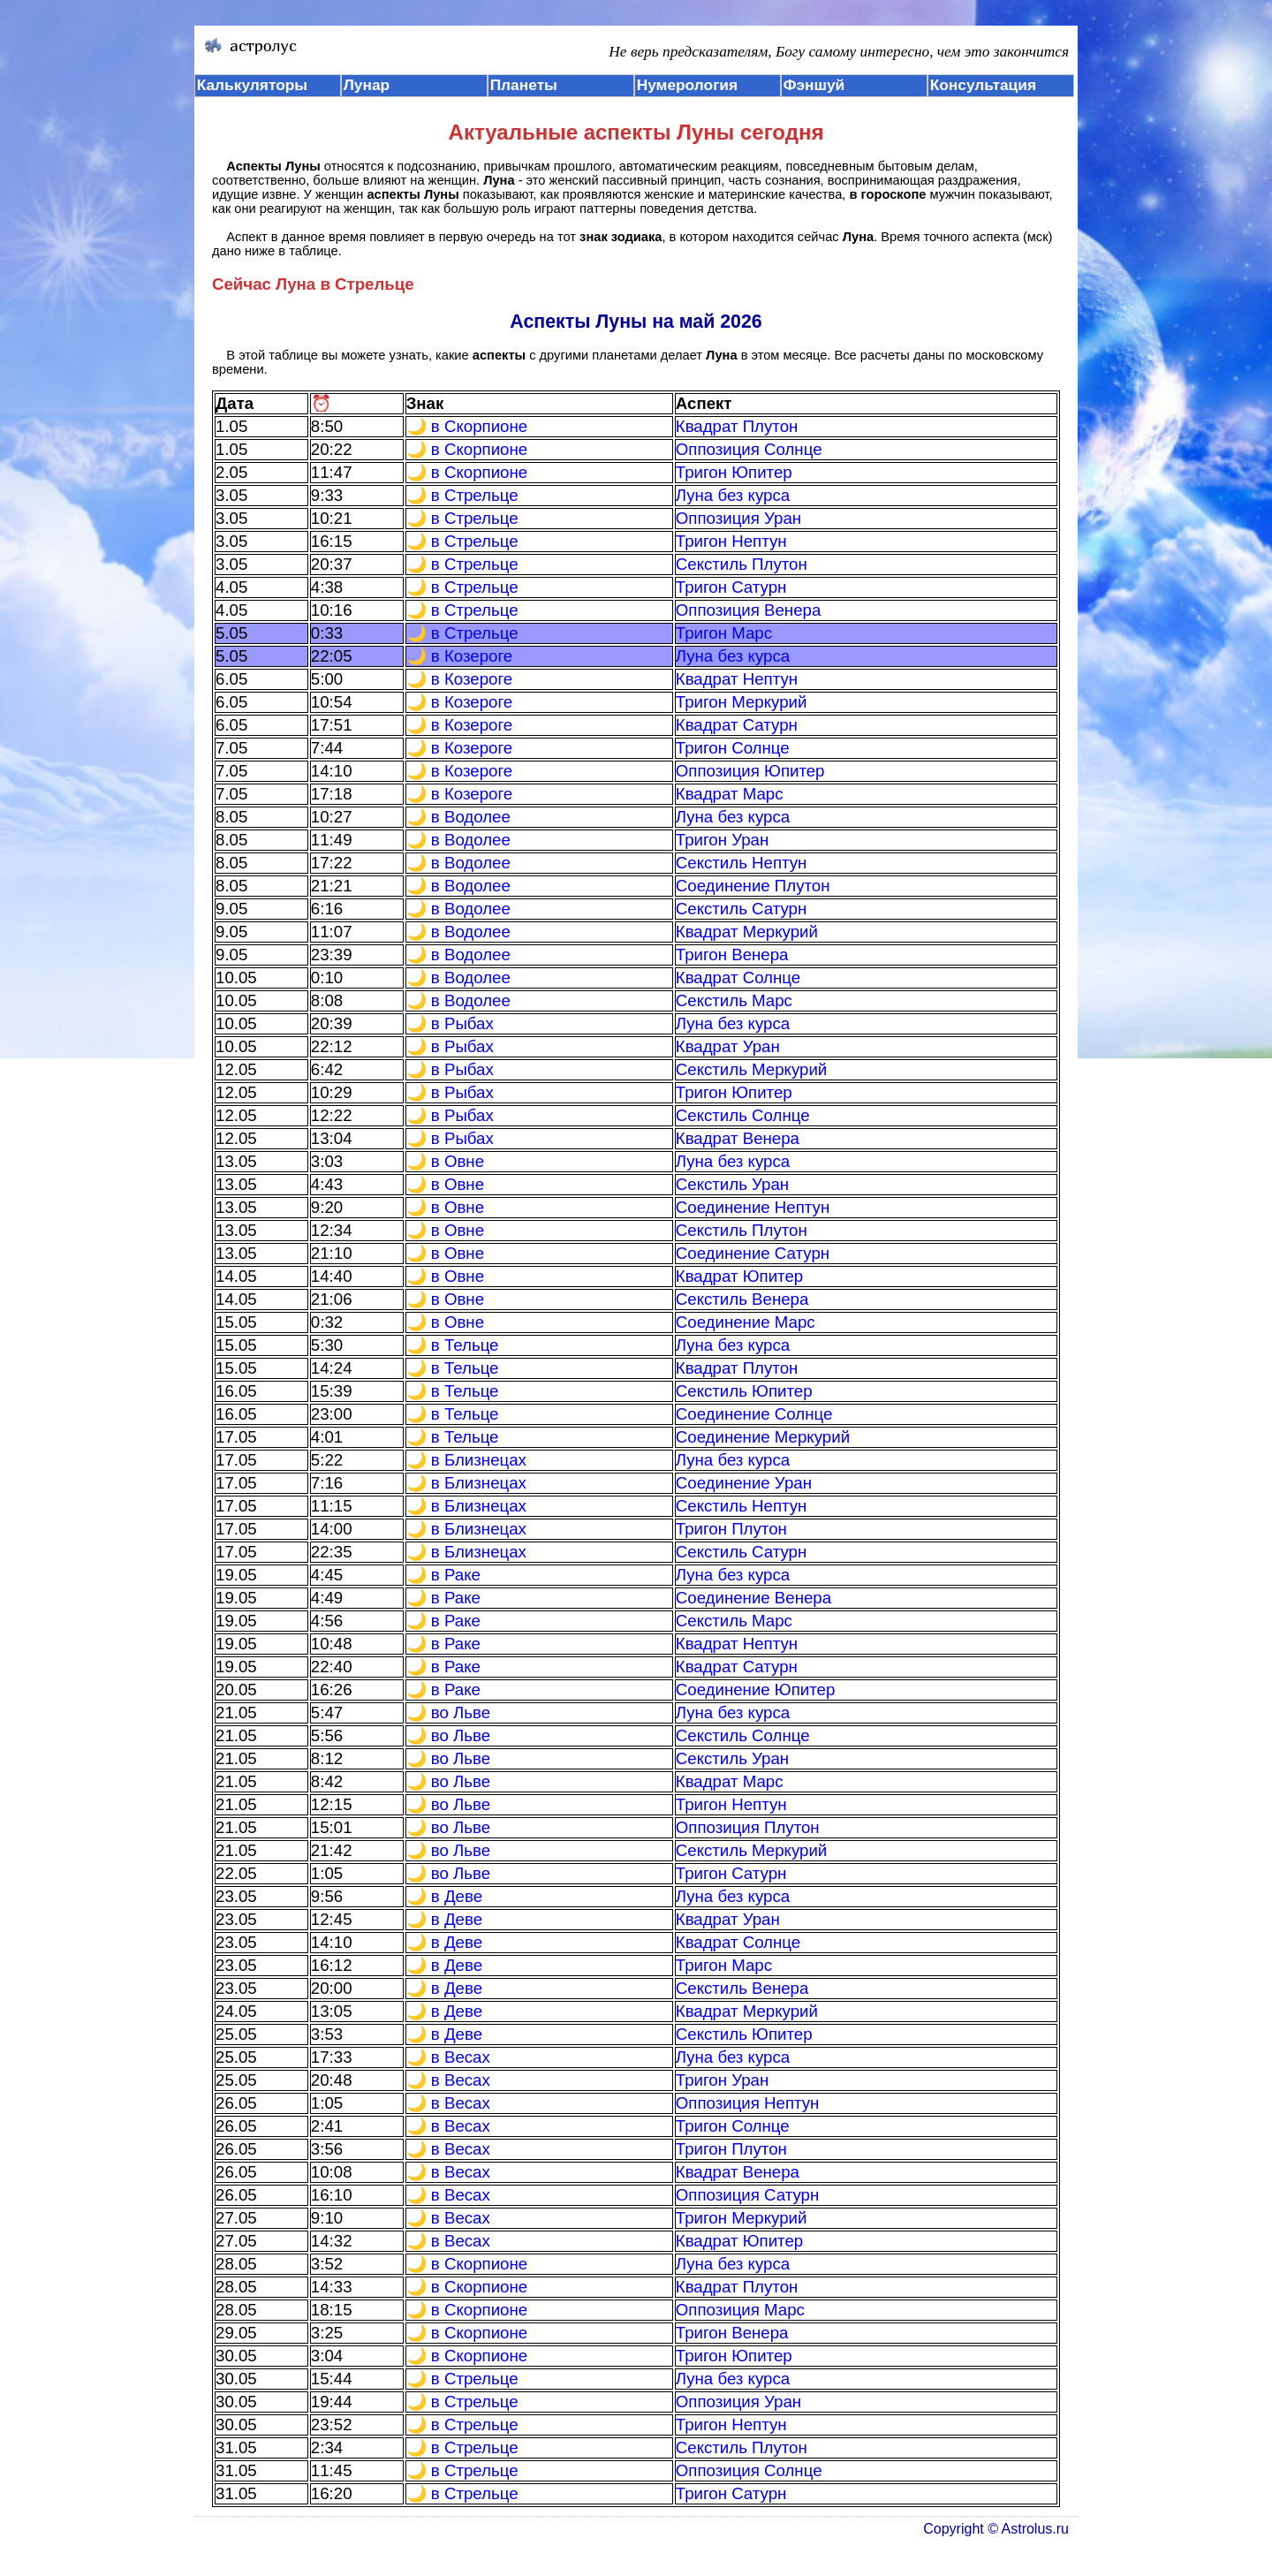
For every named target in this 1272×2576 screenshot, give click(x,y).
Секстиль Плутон (741, 564)
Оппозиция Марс (740, 2309)
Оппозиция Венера (749, 610)
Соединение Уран (744, 1483)
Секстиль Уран (732, 1184)
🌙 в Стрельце (462, 495)
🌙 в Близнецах (466, 1460)
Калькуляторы (252, 85)
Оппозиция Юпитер (750, 770)
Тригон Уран (722, 839)
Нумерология (687, 85)
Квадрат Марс (730, 793)
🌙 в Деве (444, 1896)
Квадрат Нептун (737, 679)
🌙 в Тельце (452, 1345)
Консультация (983, 85)
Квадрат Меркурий (747, 931)
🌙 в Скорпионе (466, 426)
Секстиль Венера (742, 1299)
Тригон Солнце (733, 748)
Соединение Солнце (754, 1414)
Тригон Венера (732, 954)
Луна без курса (733, 495)
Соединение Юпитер (756, 1689)
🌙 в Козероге (459, 656)
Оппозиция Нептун (748, 2103)
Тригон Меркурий (741, 702)
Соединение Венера (753, 1597)
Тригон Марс (724, 633)
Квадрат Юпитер (739, 1276)
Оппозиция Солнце (749, 449)
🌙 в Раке (443, 1574)
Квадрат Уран (728, 1046)
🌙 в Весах (448, 2057)
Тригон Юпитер (734, 472)
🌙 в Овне (445, 1161)
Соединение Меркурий (763, 1437)
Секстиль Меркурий (752, 1069)
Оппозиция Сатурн (747, 2195)
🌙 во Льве (448, 1712)
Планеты (523, 85)
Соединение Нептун (752, 1207)
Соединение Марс (745, 1322)
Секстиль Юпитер (744, 1391)
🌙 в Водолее (458, 816)
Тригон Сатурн (731, 587)
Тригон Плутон (731, 1528)
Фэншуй (814, 85)
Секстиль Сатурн (741, 908)
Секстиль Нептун (741, 862)
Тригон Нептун (731, 541)
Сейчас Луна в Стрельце (313, 284)
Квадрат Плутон (737, 426)
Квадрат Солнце (738, 977)
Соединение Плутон (753, 885)
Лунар (367, 85)
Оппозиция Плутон (748, 1827)
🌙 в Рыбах (450, 1023)
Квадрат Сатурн (737, 725)
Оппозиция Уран (738, 518)
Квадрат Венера (737, 1138)
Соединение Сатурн (752, 1253)
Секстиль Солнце (743, 1115)
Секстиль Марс (734, 1000)
